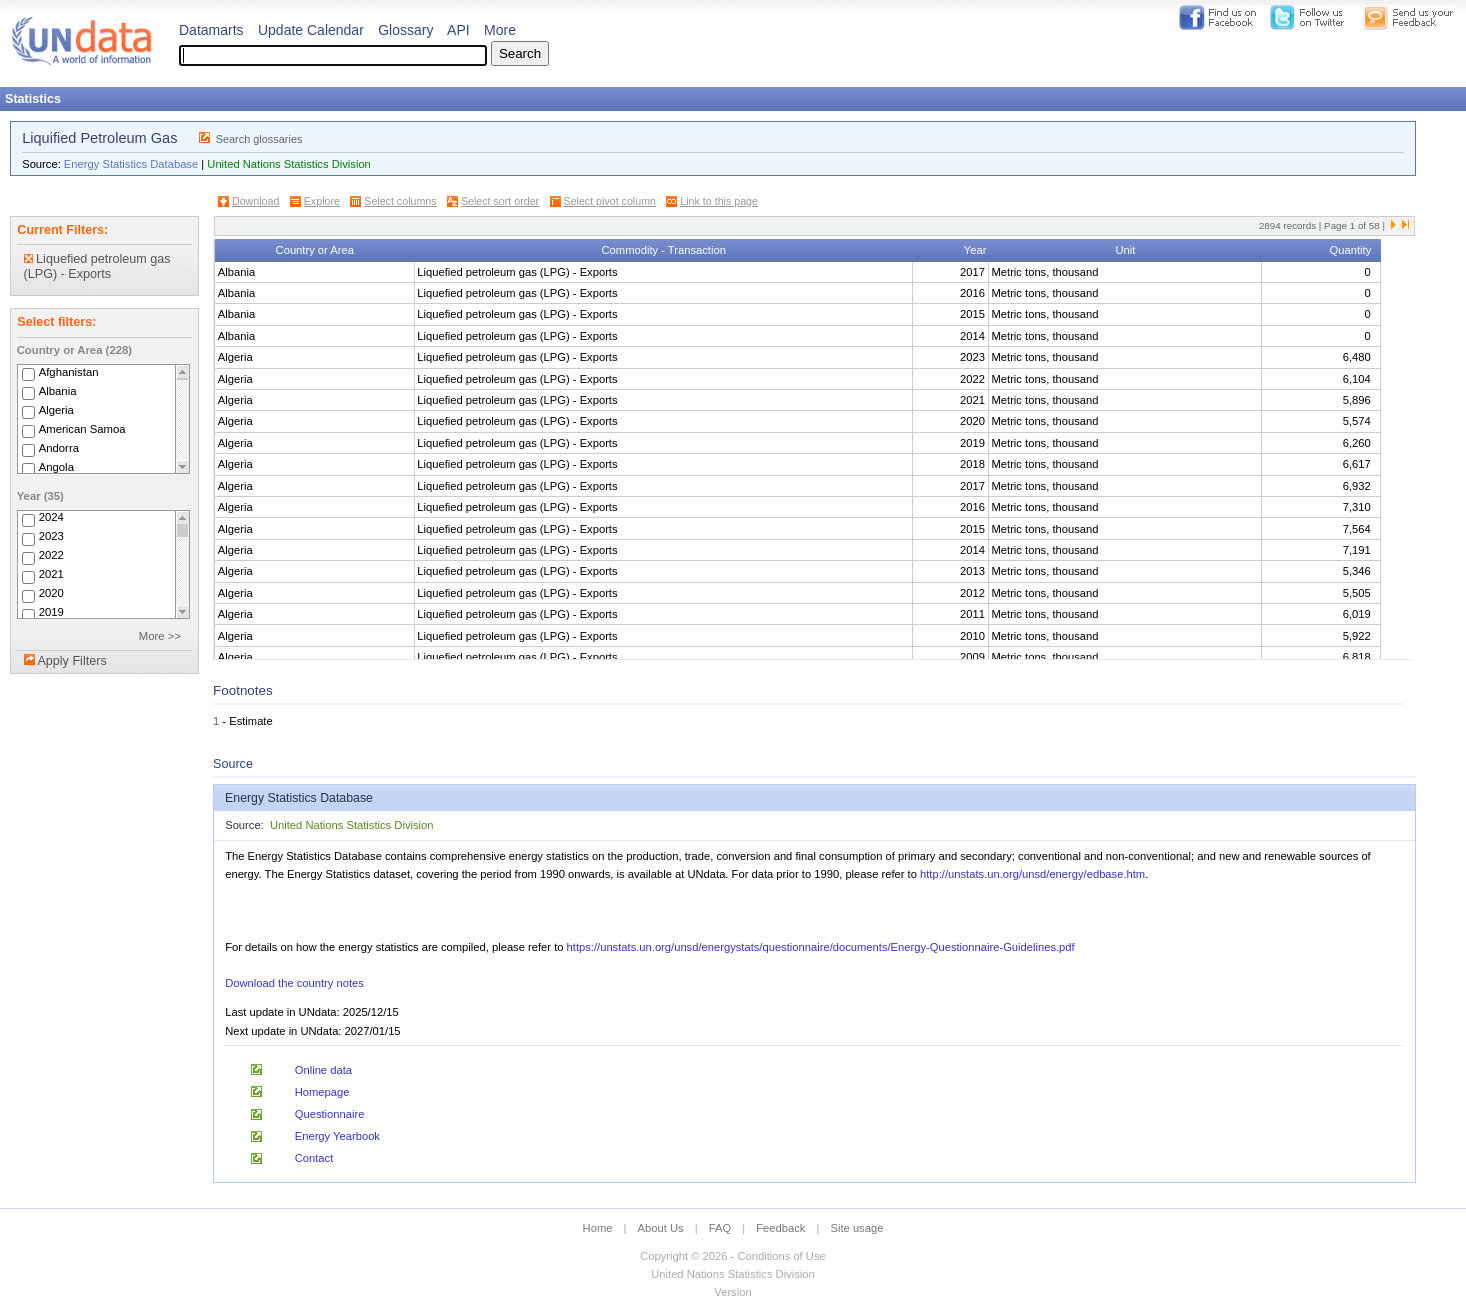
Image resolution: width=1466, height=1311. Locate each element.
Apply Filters (71, 661)
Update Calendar (311, 30)
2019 (51, 613)
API (458, 30)
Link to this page (719, 201)
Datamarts (211, 30)
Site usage (857, 1228)
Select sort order (500, 201)
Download (255, 201)
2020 (51, 594)
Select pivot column (610, 201)
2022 (51, 556)
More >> (160, 636)
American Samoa (82, 429)
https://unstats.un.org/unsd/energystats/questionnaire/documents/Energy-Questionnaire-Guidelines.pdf (821, 947)
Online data (323, 1070)
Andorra (59, 448)
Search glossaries (259, 139)
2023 (51, 537)
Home (598, 1228)
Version (732, 1292)
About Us (661, 1228)
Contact (314, 1158)
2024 (51, 518)
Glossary (405, 30)
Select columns (400, 201)
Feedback (780, 1228)
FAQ (720, 1228)
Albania (58, 391)
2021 (51, 575)
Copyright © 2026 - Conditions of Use (732, 1256)
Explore (322, 201)
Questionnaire (330, 1114)
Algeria (56, 410)
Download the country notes (294, 983)
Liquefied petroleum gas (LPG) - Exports (97, 266)
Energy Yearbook (337, 1136)
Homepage (322, 1092)
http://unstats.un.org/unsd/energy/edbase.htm (1032, 874)
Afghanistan (69, 372)
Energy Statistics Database (131, 164)
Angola (56, 467)
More (500, 30)
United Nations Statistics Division (289, 164)
